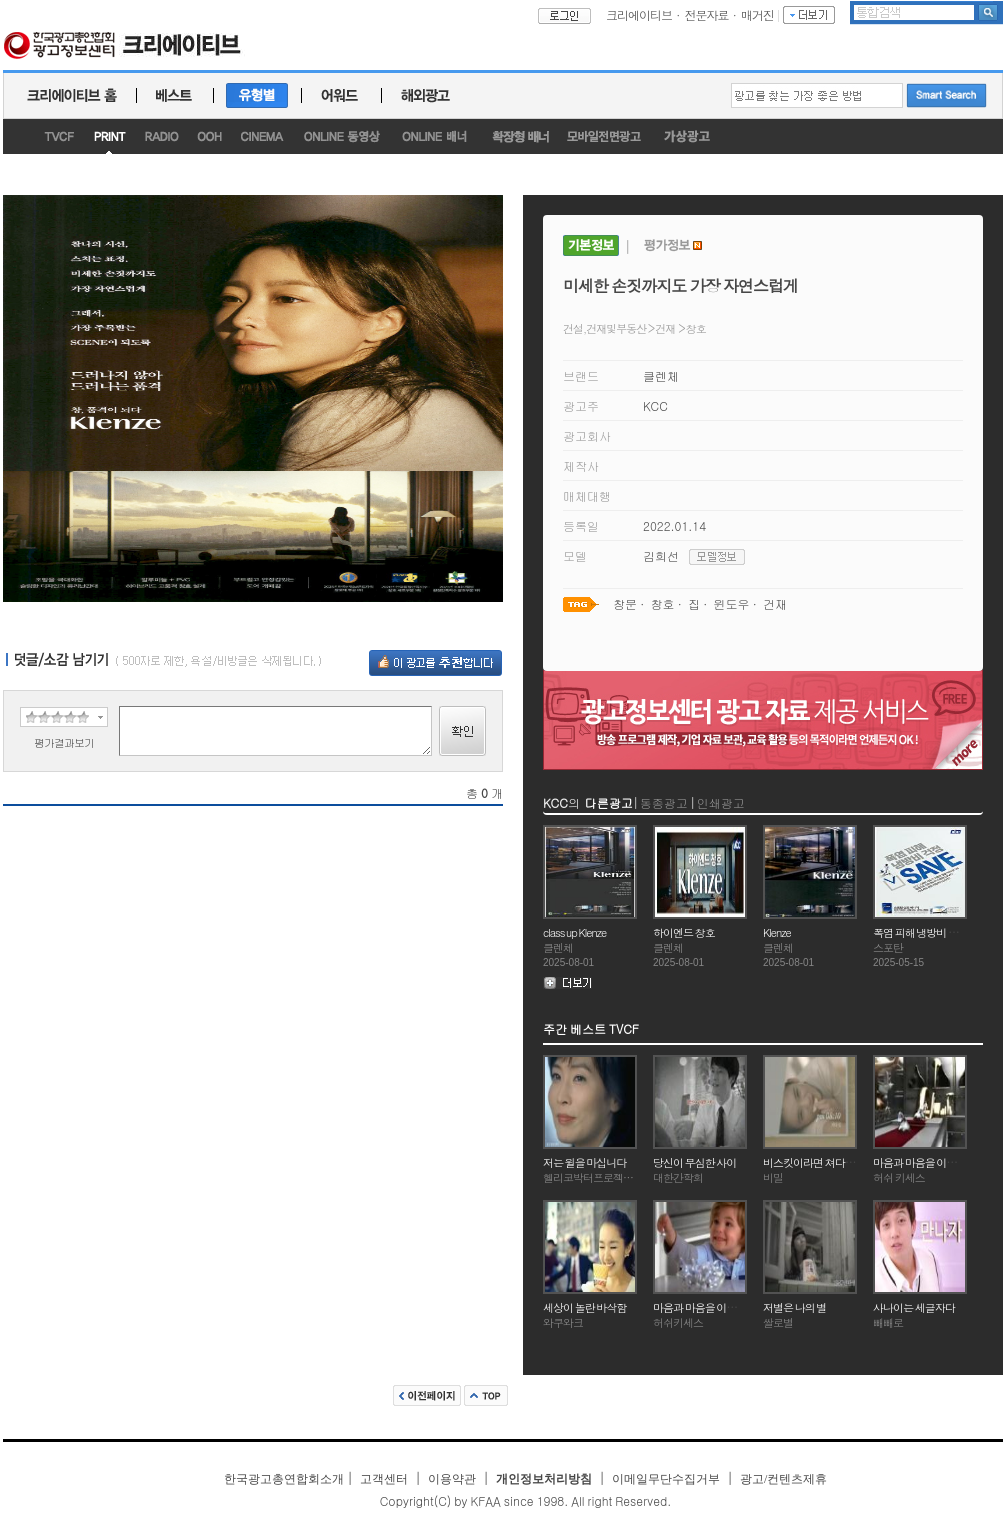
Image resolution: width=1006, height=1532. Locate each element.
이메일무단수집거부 (666, 1479)
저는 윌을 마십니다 (584, 1162)
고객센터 (384, 1479)
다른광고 (609, 802)
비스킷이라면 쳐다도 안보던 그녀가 (840, 1162)
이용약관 (452, 1479)
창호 (696, 328)
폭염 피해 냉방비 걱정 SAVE (933, 932)
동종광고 (664, 802)
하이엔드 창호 (684, 932)
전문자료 (707, 14)
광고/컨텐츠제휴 (783, 1479)
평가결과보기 (64, 742)
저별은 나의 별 (794, 1307)
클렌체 (661, 375)
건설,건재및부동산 (605, 328)
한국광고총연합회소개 (284, 1479)
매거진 (757, 14)
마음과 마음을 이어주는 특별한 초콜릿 (736, 1307)
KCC (655, 405)
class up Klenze (574, 932)
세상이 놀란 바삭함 (584, 1307)
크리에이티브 (639, 14)
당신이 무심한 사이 (694, 1162)
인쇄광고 (721, 802)
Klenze (777, 932)
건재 (665, 328)
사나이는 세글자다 (914, 1307)
